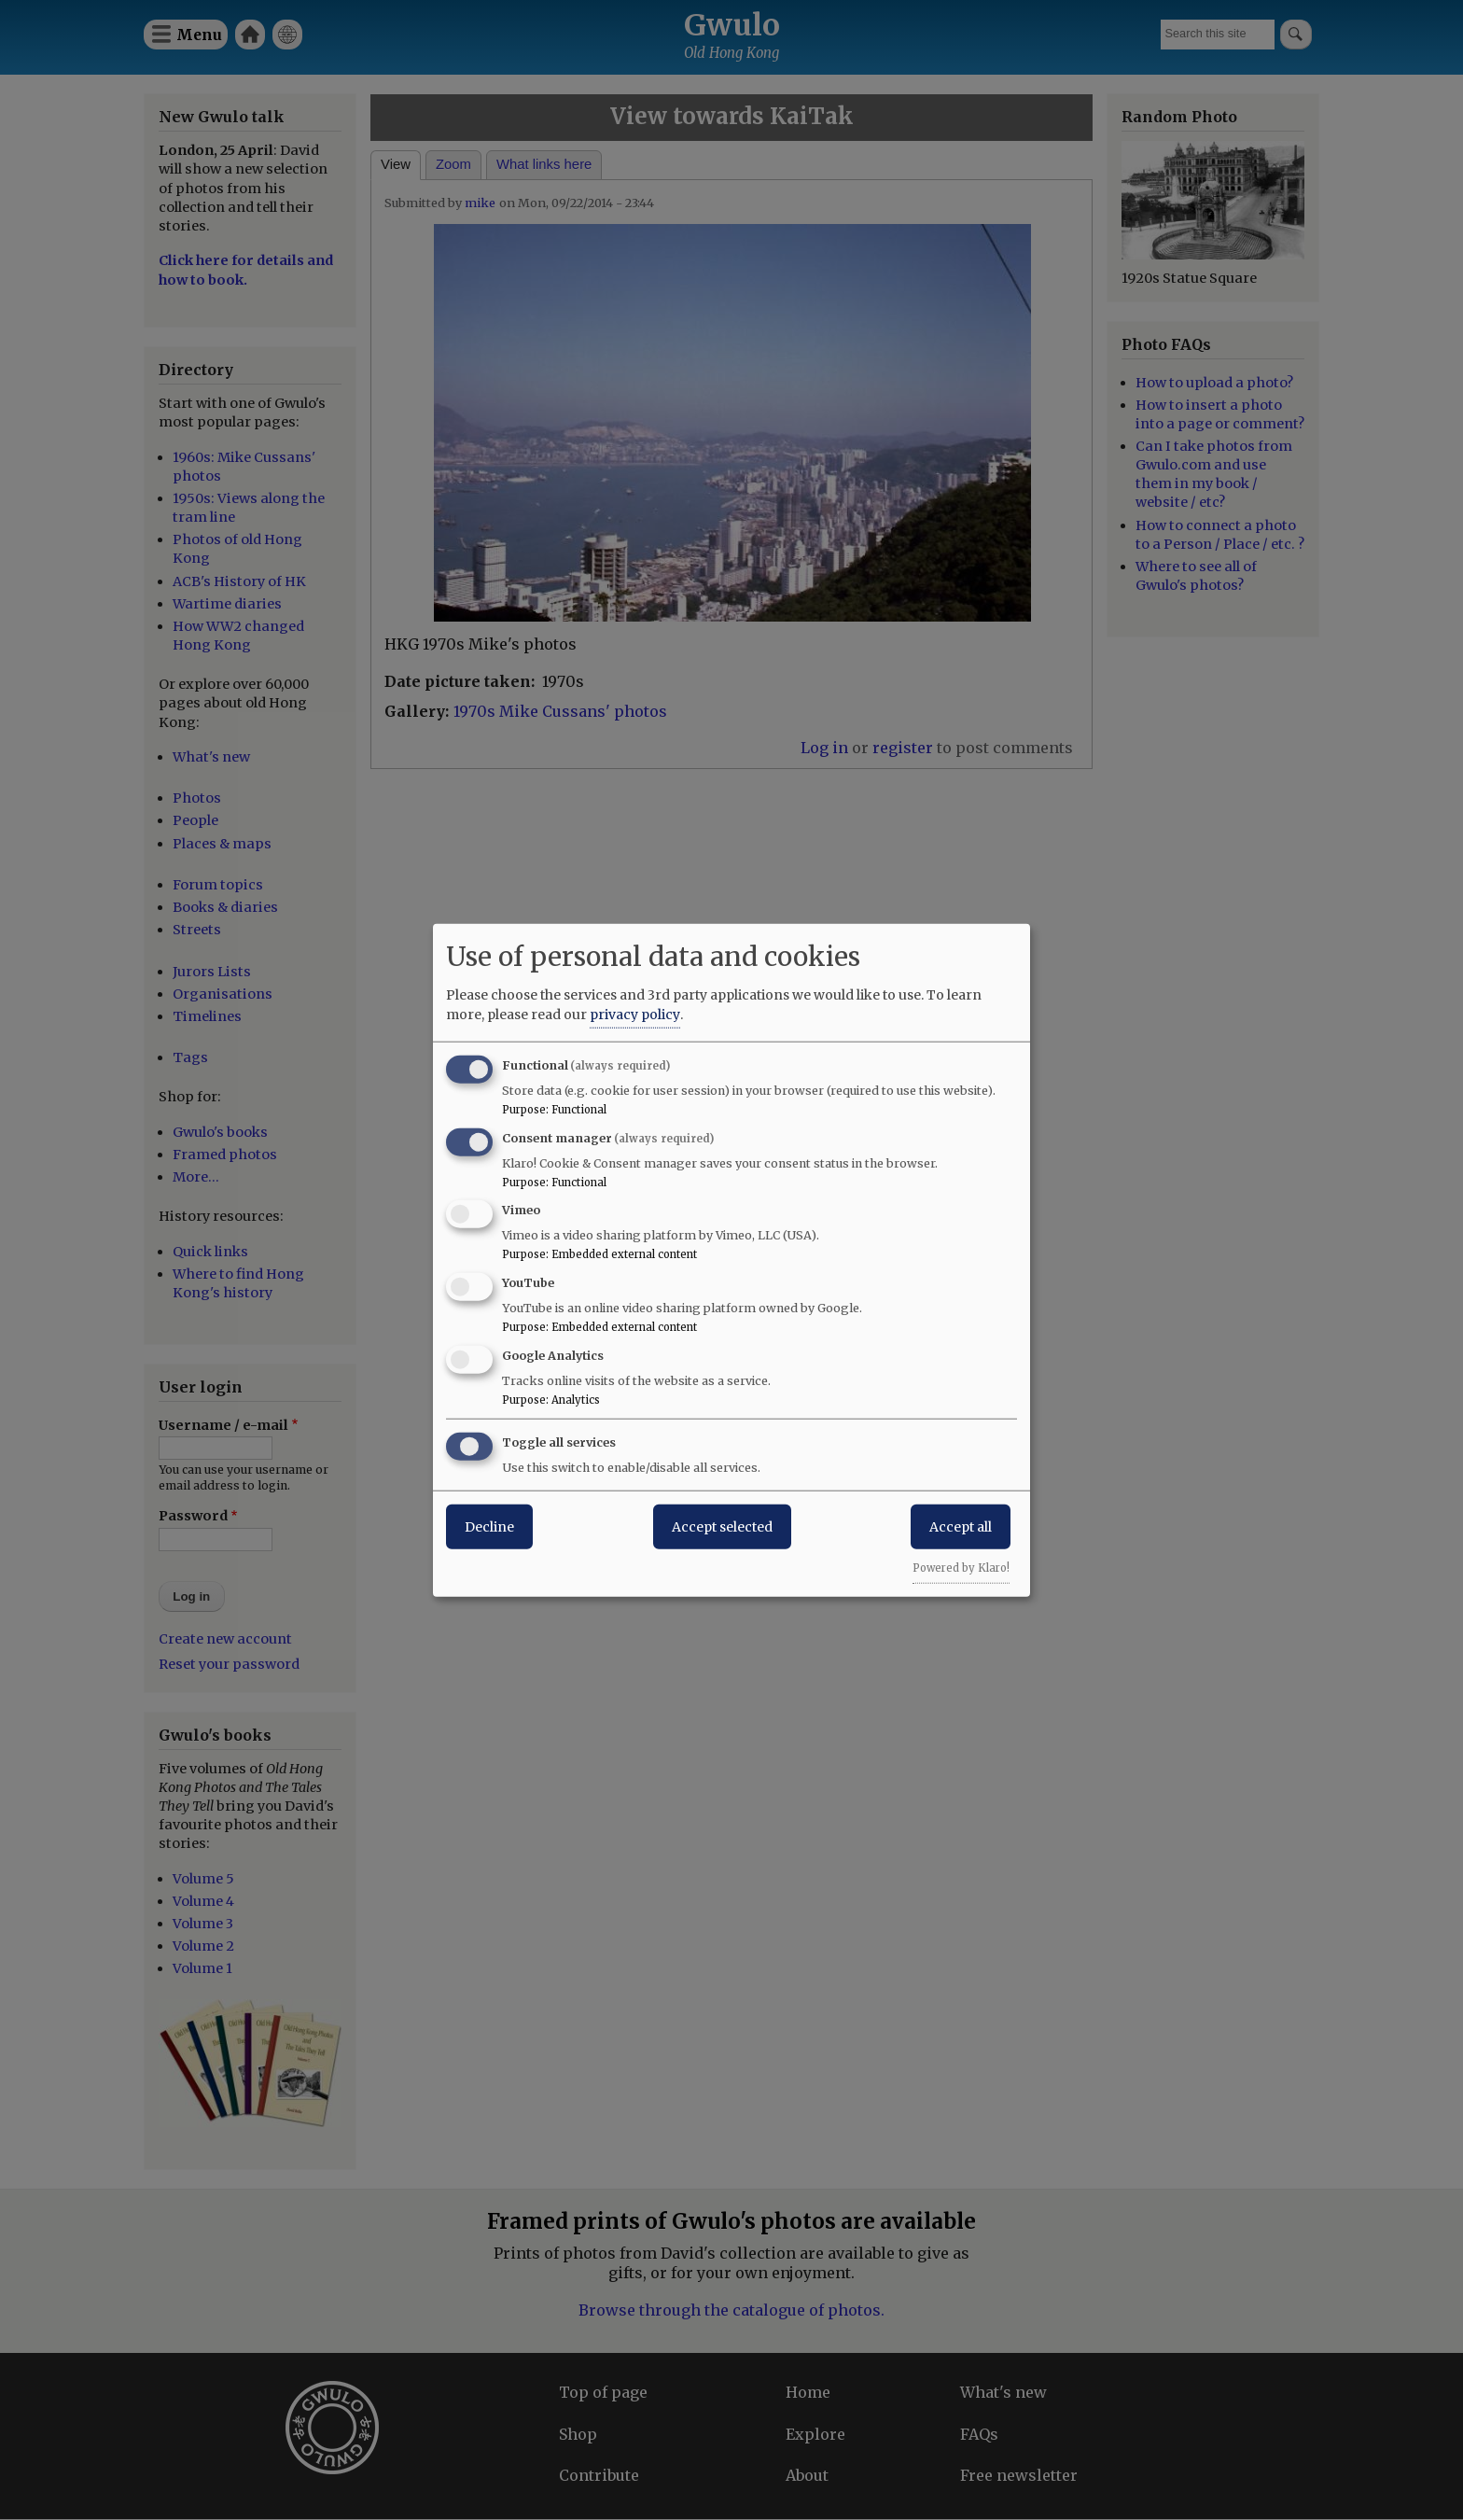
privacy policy (635, 1013)
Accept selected (722, 1526)
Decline (489, 1526)
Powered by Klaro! (961, 1567)
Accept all (960, 1526)
